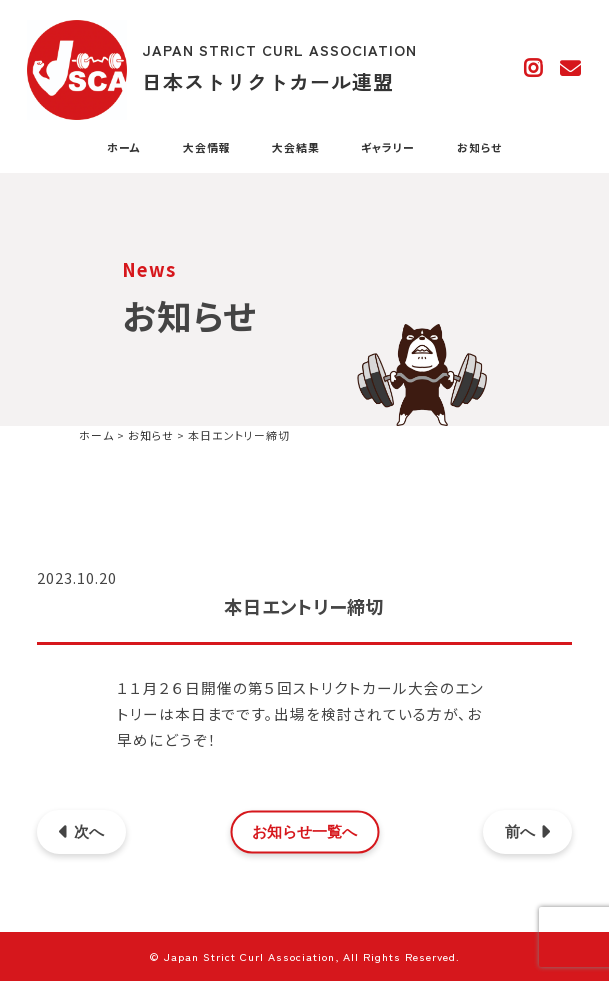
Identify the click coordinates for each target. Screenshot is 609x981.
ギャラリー (388, 147)
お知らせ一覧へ (304, 832)
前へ (527, 832)
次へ (81, 832)
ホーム (124, 147)
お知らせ (479, 147)
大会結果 (296, 147)
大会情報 (207, 147)
